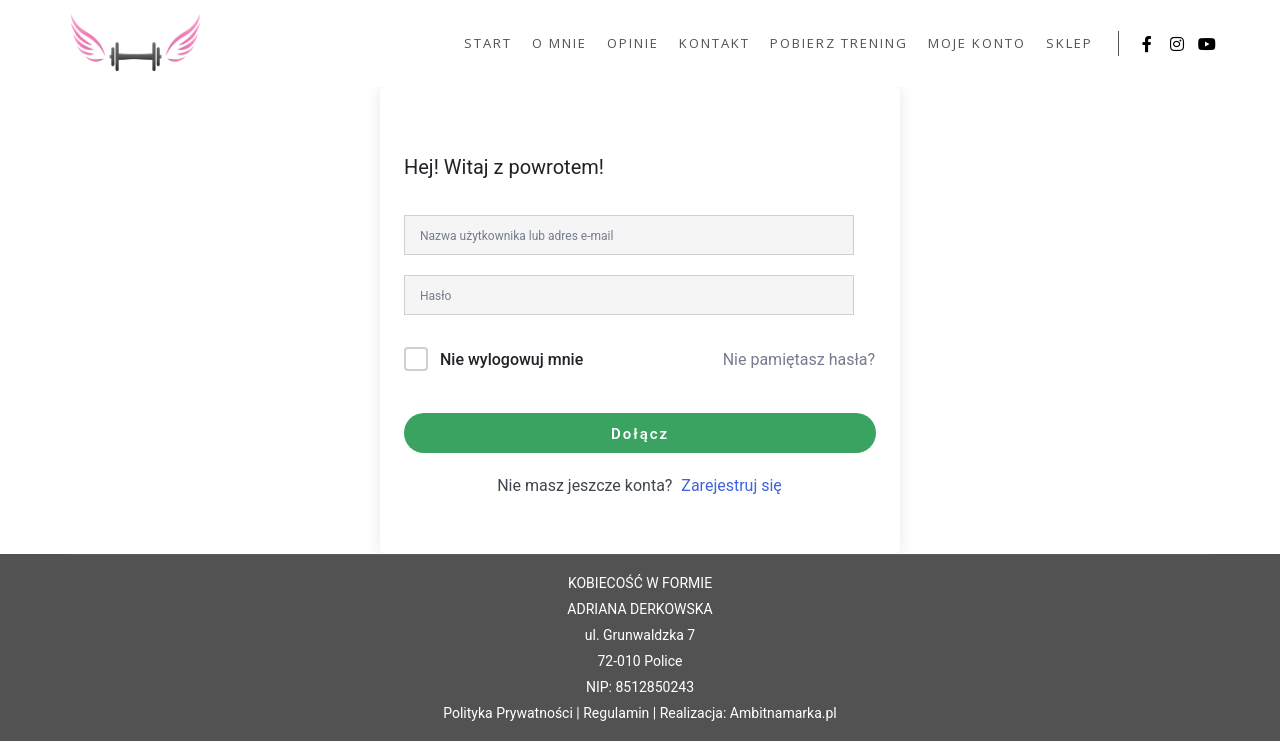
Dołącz (640, 434)
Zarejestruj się (731, 485)
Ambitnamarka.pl (783, 713)
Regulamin (616, 713)
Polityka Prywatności (508, 713)
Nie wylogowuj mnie (511, 359)
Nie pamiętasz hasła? (799, 359)
